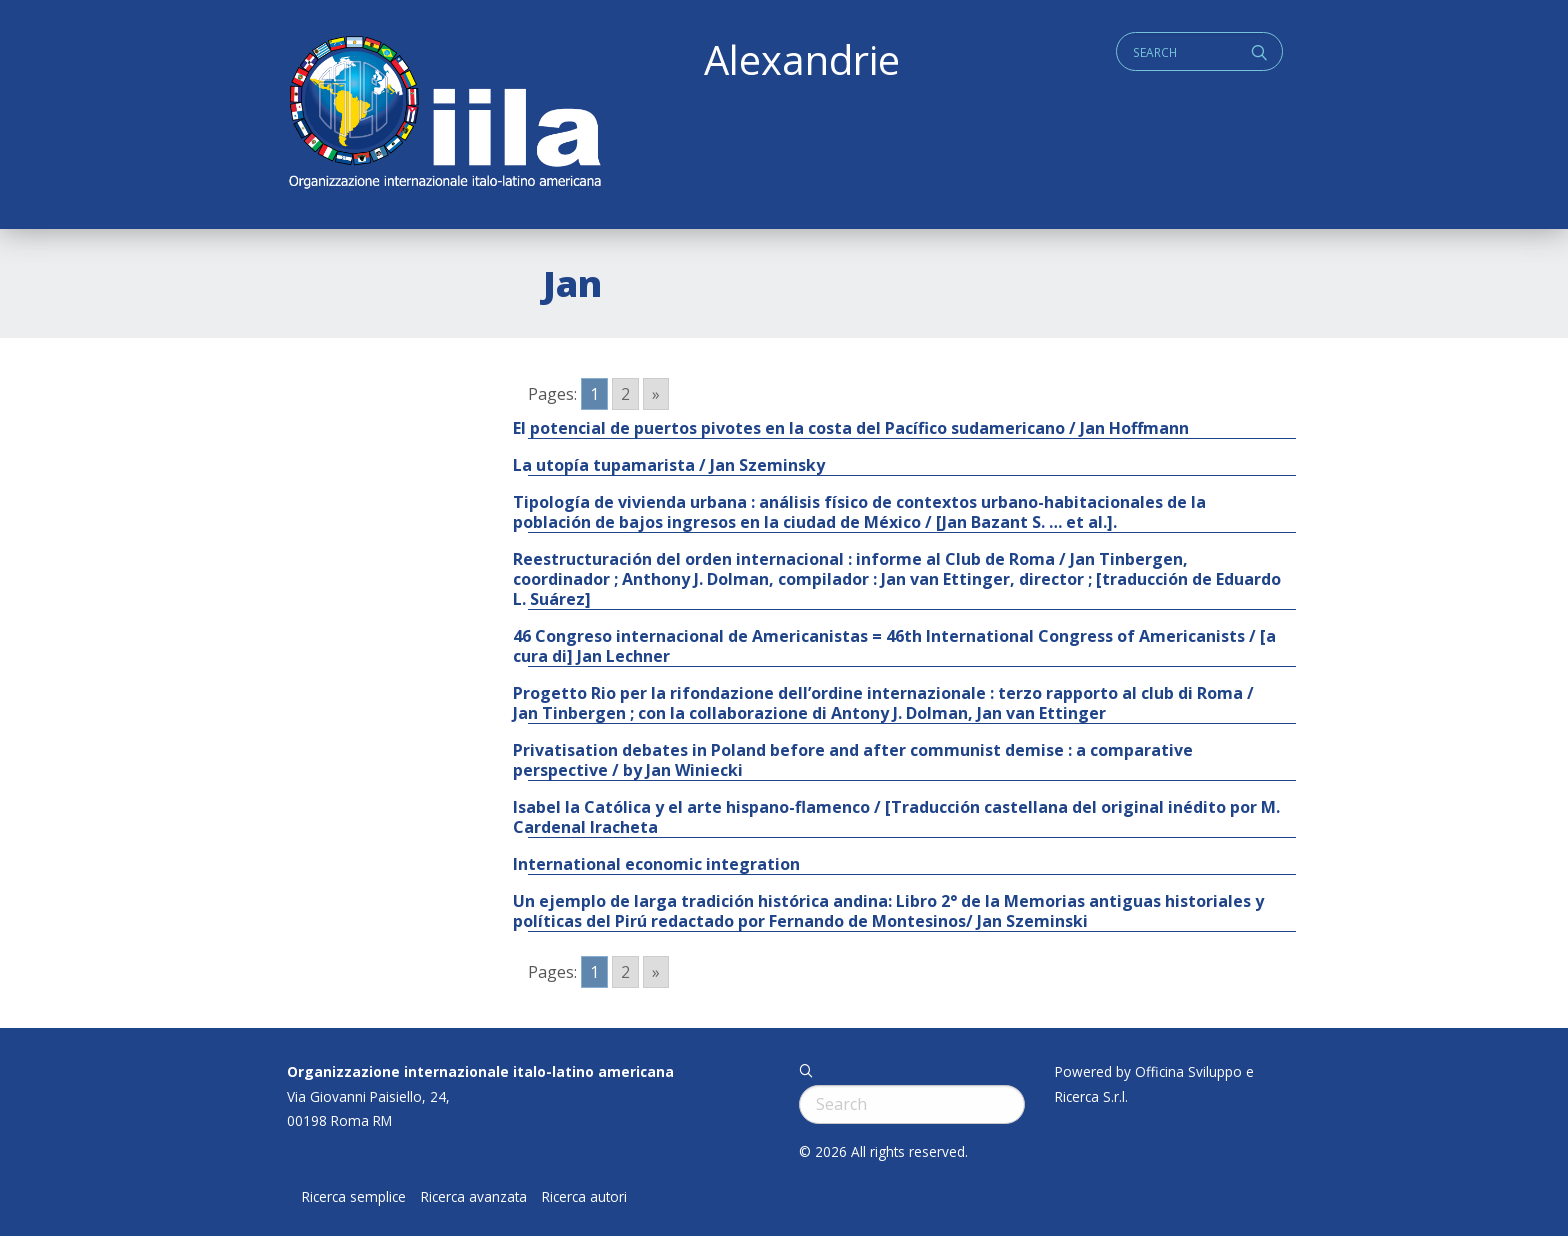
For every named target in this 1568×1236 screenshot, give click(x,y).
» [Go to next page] (656, 394)
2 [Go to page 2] (625, 394)
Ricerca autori (584, 1197)
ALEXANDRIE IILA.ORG (444, 114)
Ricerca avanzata (474, 1197)
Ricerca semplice (354, 1197)
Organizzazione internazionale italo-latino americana (480, 1071)
